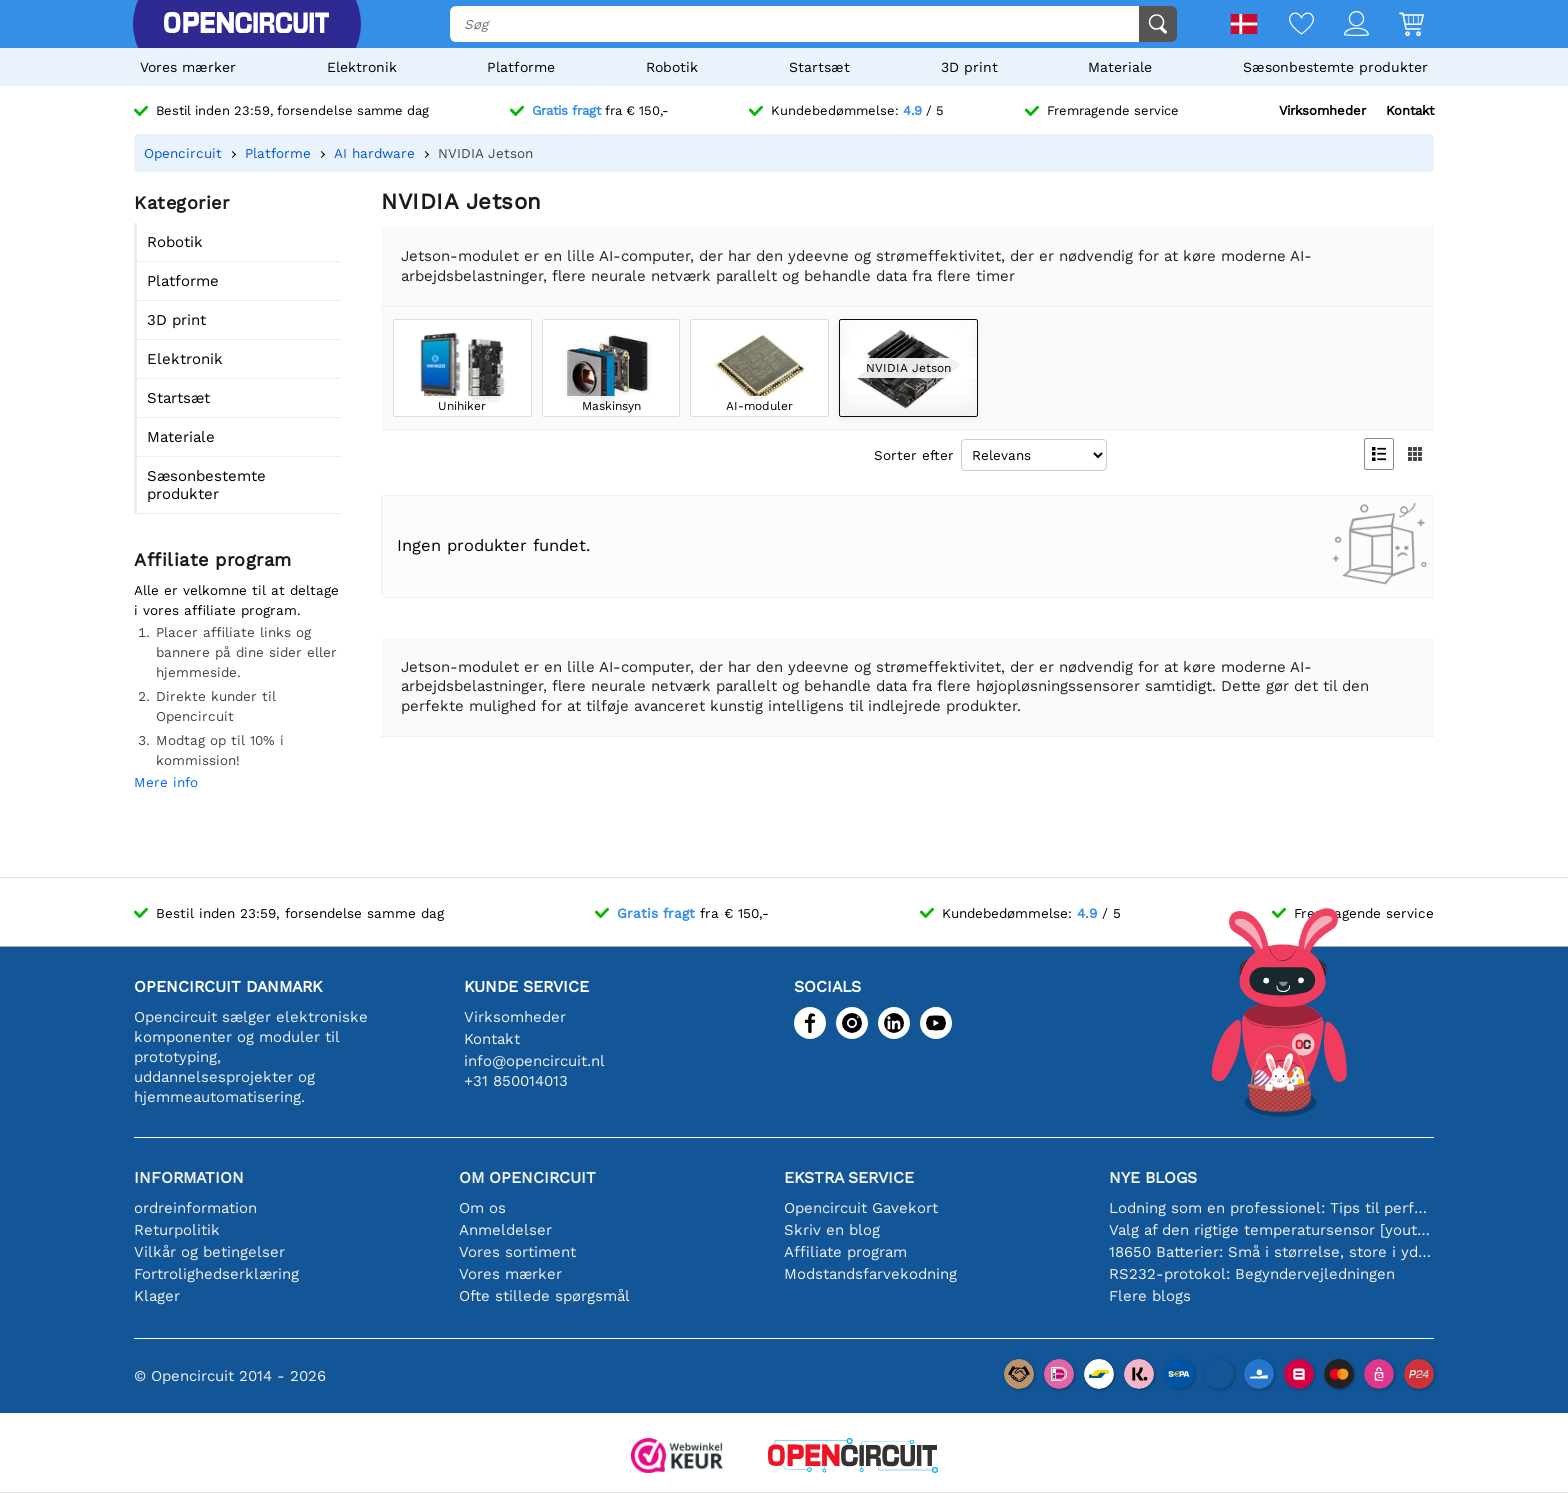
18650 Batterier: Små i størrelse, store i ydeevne (1271, 1252)
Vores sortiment (517, 1252)
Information (189, 1177)
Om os (482, 1208)
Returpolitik (177, 1230)
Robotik (672, 67)
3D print (969, 67)
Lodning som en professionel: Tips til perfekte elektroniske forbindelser (1271, 1208)
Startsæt (819, 67)
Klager (157, 1296)
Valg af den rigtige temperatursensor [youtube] (1271, 1230)
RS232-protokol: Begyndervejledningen (1252, 1274)
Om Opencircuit (527, 1177)
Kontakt (1410, 110)
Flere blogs (1150, 1296)
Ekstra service (849, 1177)
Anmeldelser (505, 1230)
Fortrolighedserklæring (216, 1274)
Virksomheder (1322, 110)
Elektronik (362, 67)
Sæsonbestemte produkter (1335, 67)
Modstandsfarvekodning (870, 1274)
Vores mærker (188, 67)
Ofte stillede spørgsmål (544, 1296)
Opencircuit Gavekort (861, 1208)
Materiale (1120, 67)
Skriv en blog (832, 1230)
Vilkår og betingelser (209, 1252)
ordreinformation (195, 1208)
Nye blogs (1153, 1177)
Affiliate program (845, 1252)
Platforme (521, 67)
